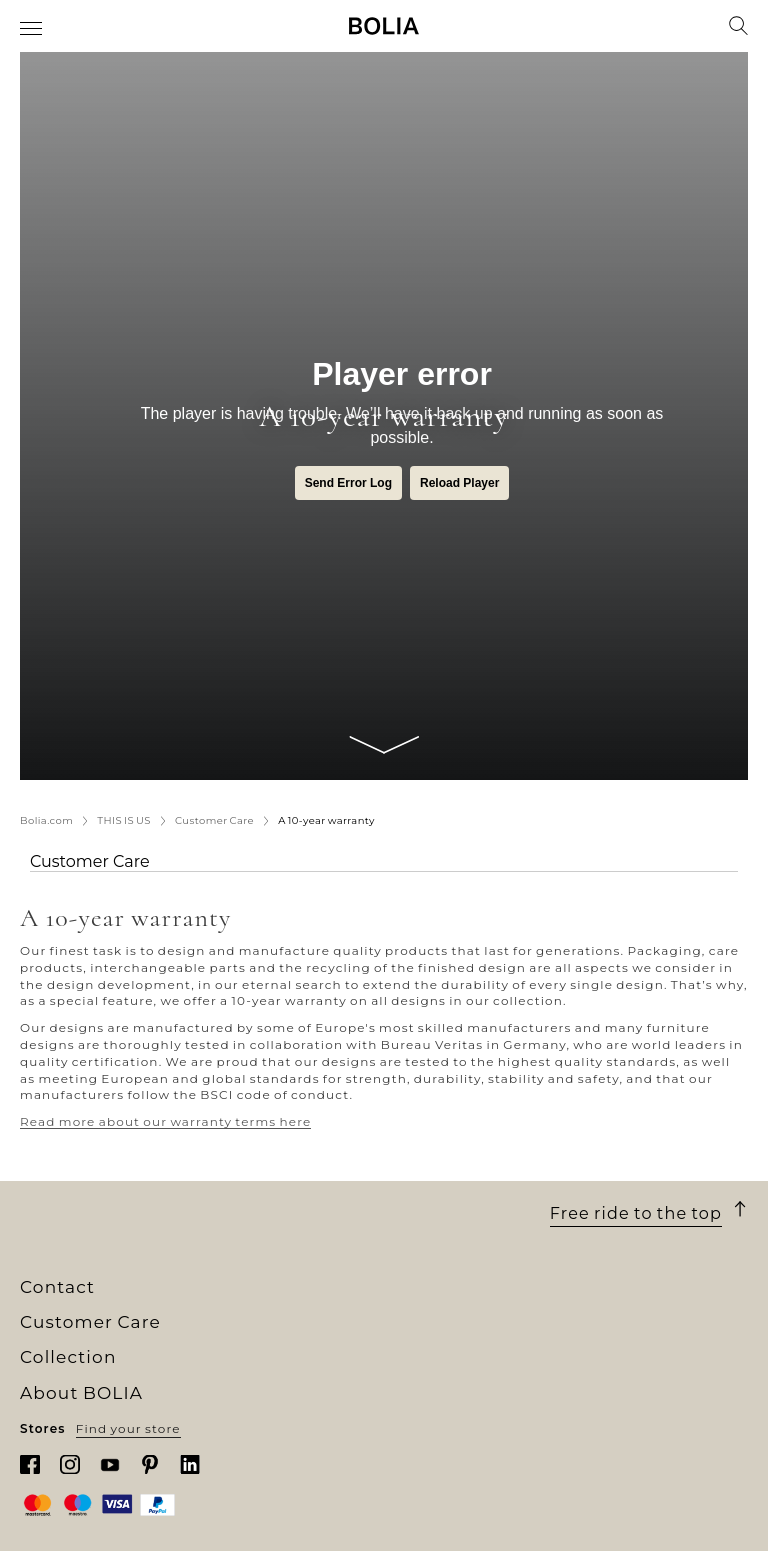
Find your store (128, 1428)
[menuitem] (32, 28)
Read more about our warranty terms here (165, 1121)
